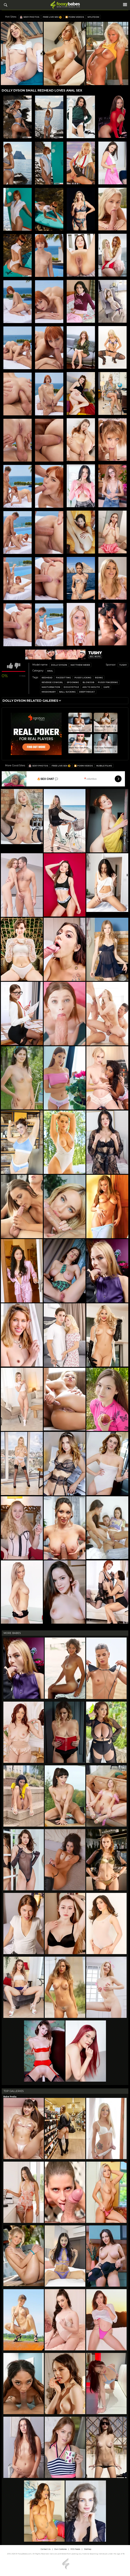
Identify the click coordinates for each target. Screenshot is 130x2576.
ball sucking (67, 692)
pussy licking (82, 677)
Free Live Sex (52, 17)
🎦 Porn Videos (74, 17)
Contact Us (45, 2549)
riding (99, 677)
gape (106, 687)
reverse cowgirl (52, 682)
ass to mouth (91, 687)
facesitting (63, 677)
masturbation (51, 687)
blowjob (88, 682)
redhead (47, 677)
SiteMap (87, 2549)
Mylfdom (93, 17)
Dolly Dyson (59, 665)
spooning (73, 682)
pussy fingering (108, 682)
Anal (50, 671)
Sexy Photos (29, 17)
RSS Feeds (75, 2549)
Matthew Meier (80, 665)
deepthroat (87, 692)
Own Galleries (60, 2549)
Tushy (123, 665)
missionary (49, 692)
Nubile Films (104, 765)
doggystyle (71, 687)
